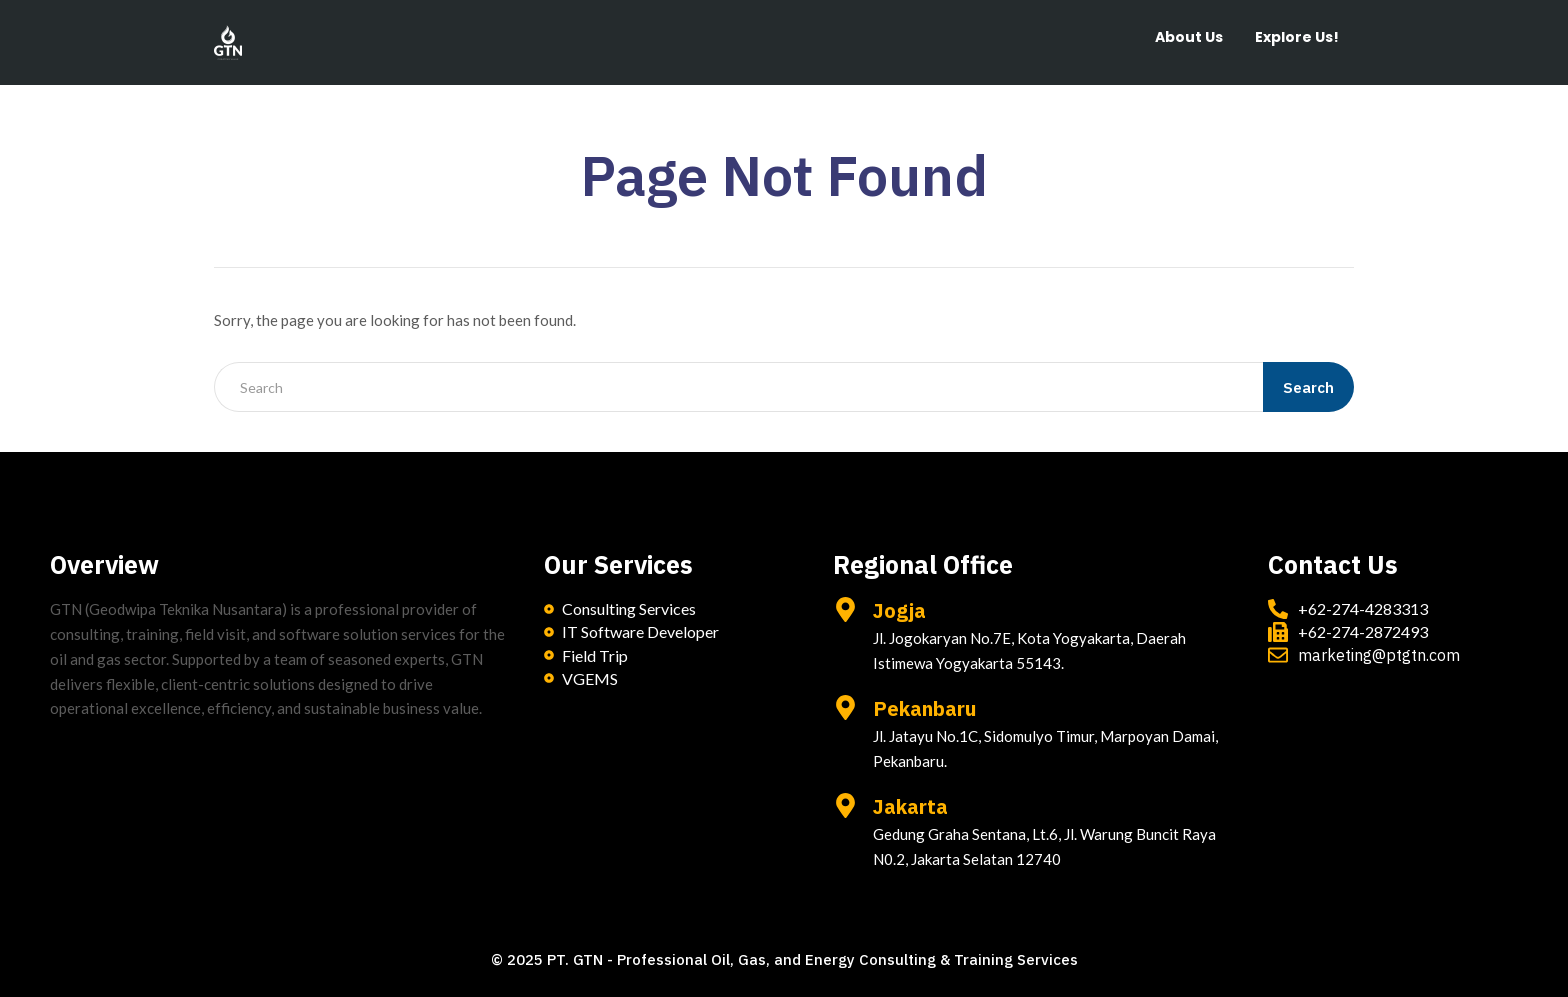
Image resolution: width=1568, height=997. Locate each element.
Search (1308, 387)
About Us (1189, 37)
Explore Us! (1297, 37)
